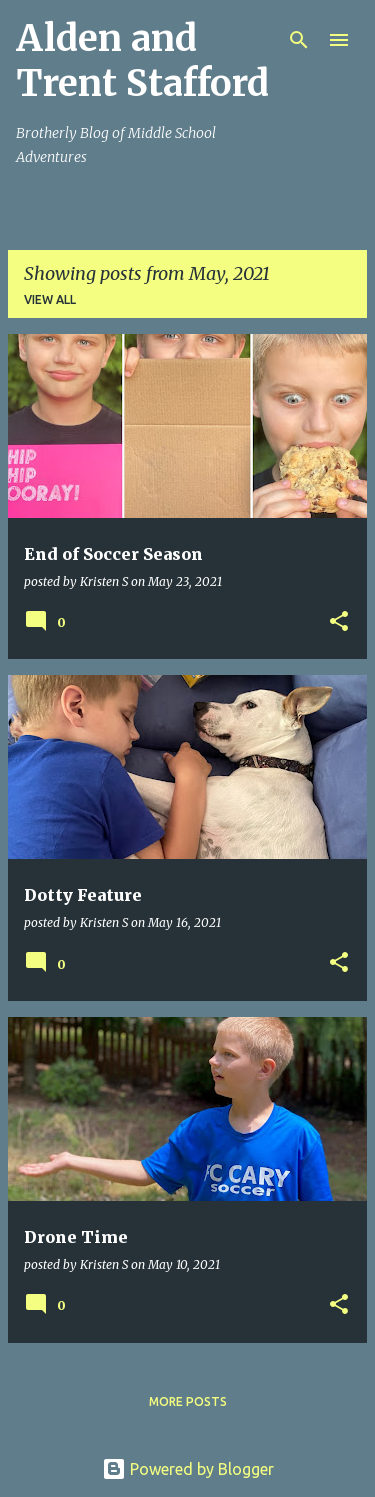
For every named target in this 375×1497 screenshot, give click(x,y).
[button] (339, 622)
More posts (188, 1401)
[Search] (299, 40)
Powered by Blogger (188, 1469)
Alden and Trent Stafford (142, 61)
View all (50, 299)
